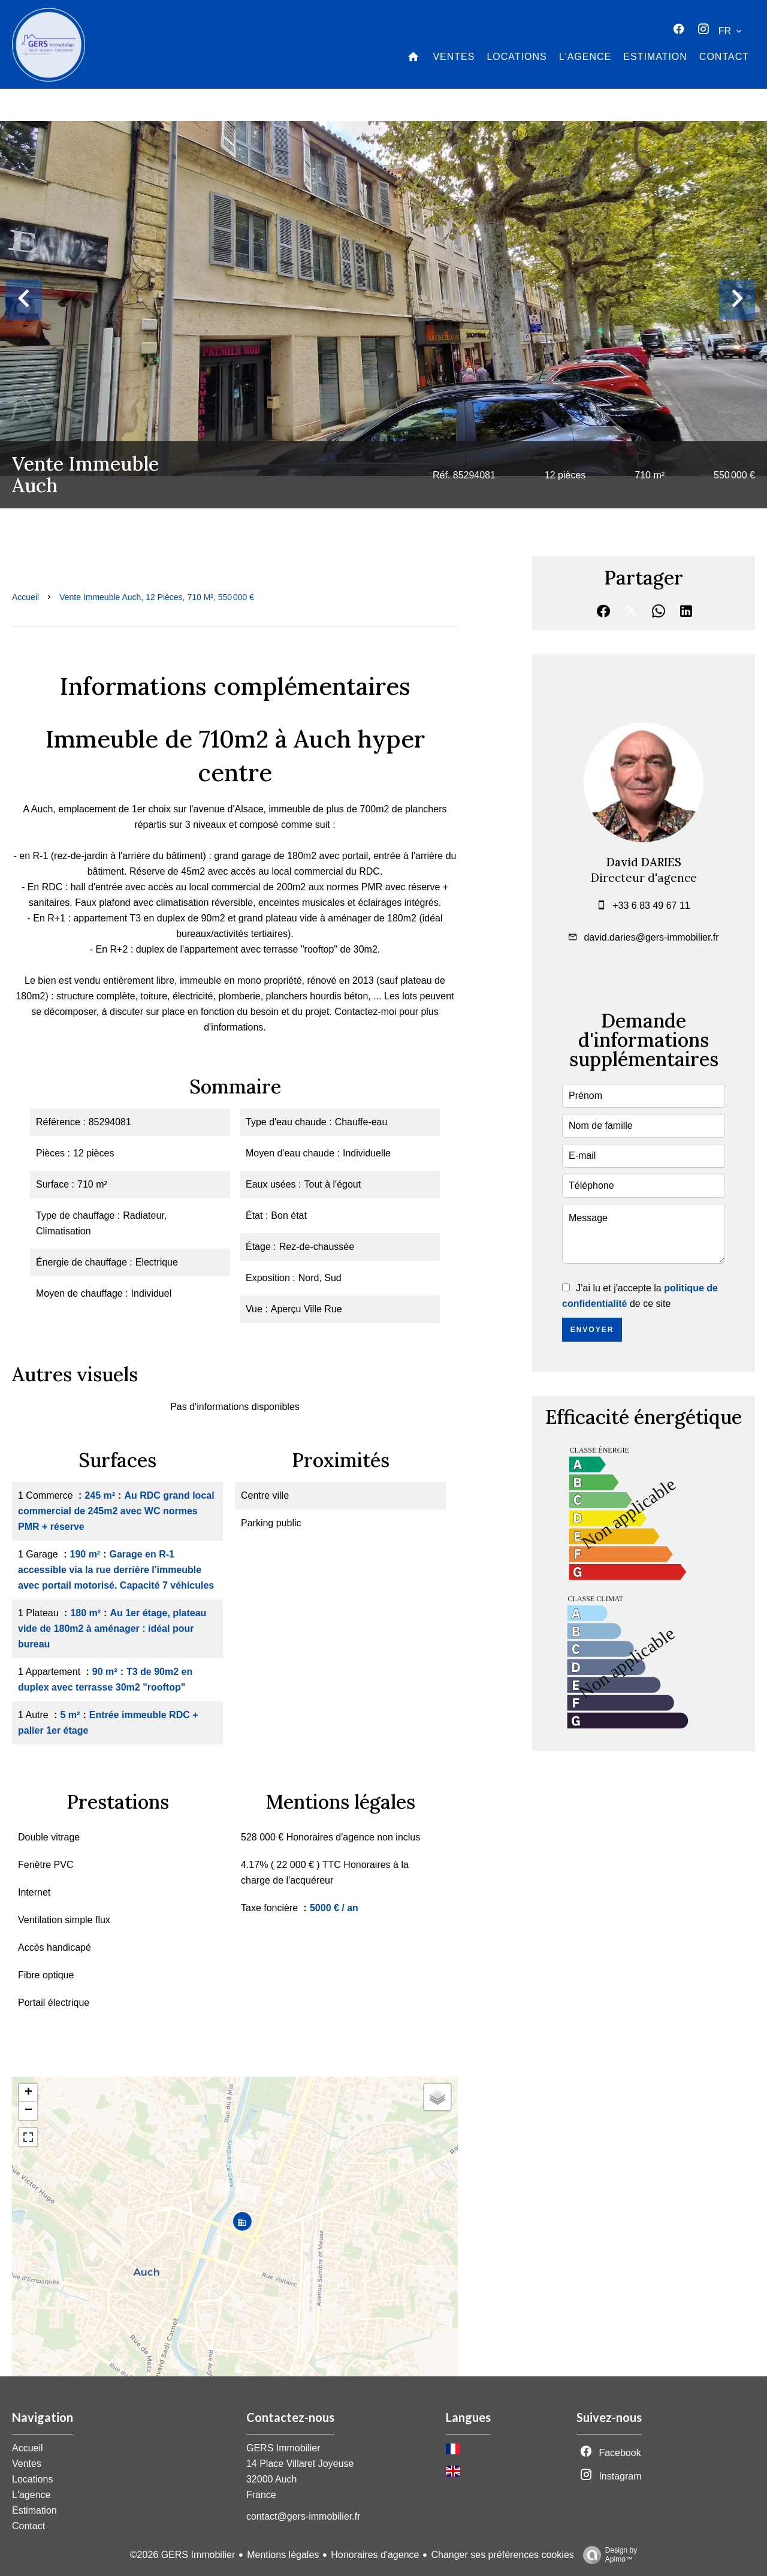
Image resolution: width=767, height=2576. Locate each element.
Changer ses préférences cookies (502, 2555)
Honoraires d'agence (375, 2555)
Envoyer (592, 1329)
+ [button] (28, 2093)
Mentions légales (283, 2555)
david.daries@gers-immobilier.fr (651, 937)
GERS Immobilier (283, 2448)
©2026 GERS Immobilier (182, 2555)
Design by (607, 2555)
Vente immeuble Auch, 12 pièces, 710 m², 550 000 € (156, 597)
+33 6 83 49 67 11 (651, 905)
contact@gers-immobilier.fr (303, 2516)
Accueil (25, 597)
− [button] (28, 2111)
